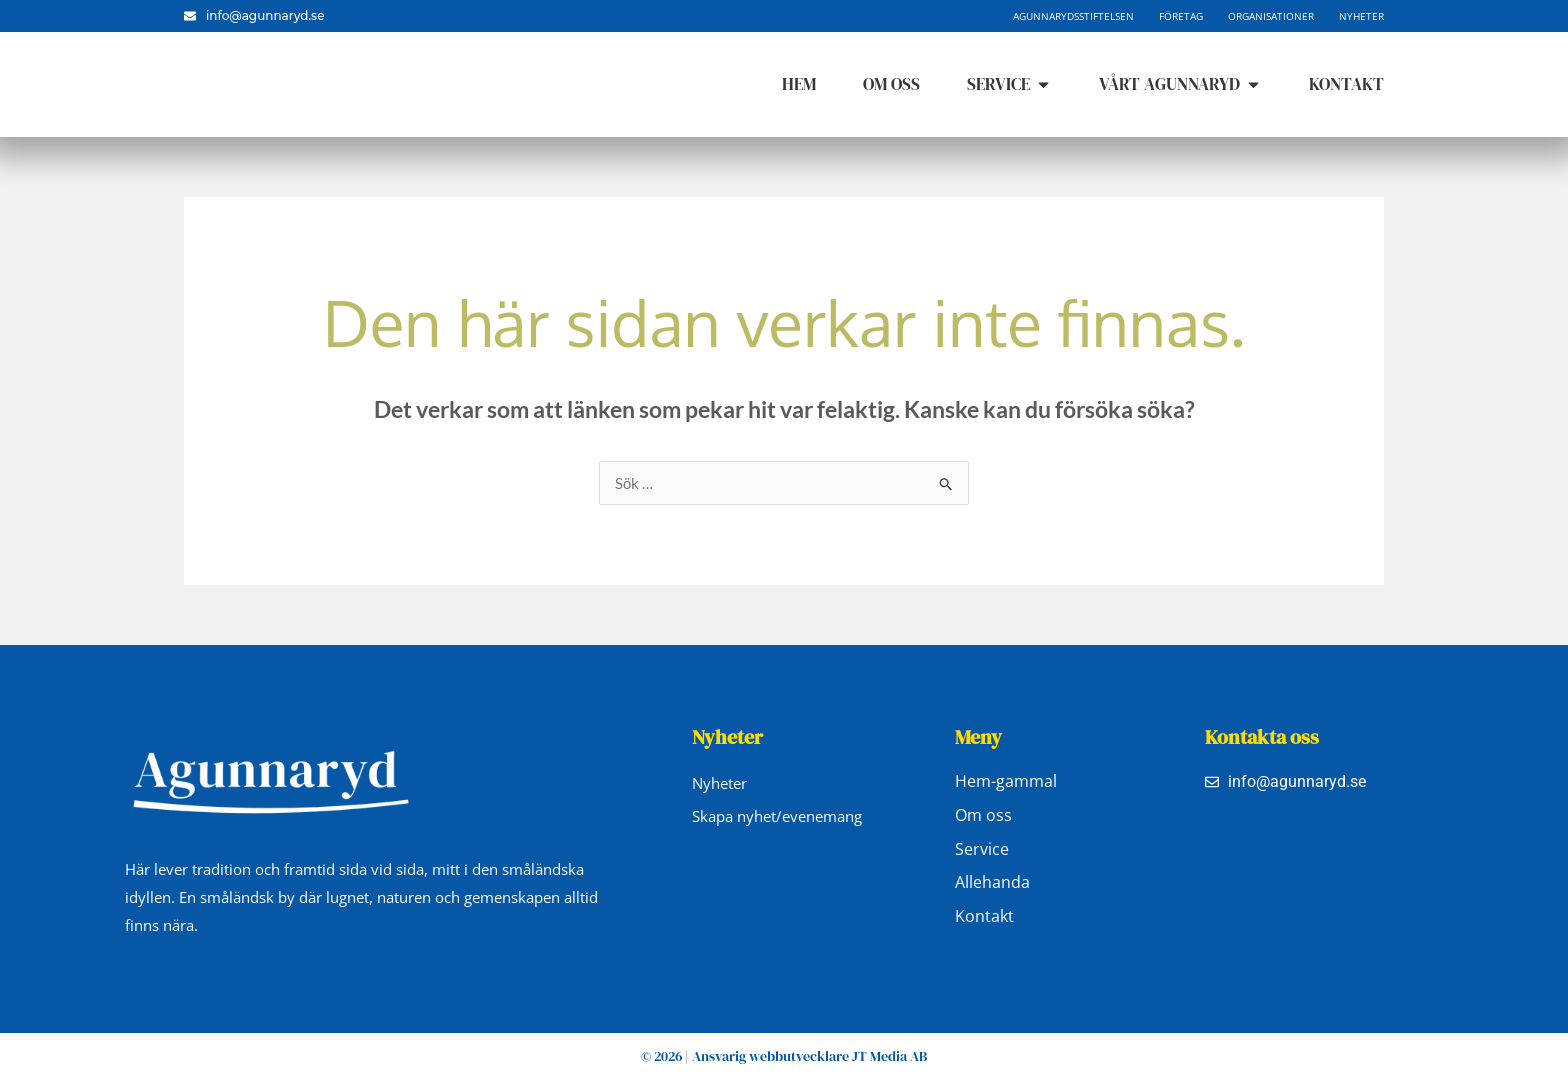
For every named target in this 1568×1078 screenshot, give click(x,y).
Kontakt (984, 918)
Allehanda (992, 884)
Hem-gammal (1006, 782)
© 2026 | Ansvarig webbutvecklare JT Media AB (784, 1056)
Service (982, 850)
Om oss (983, 816)
